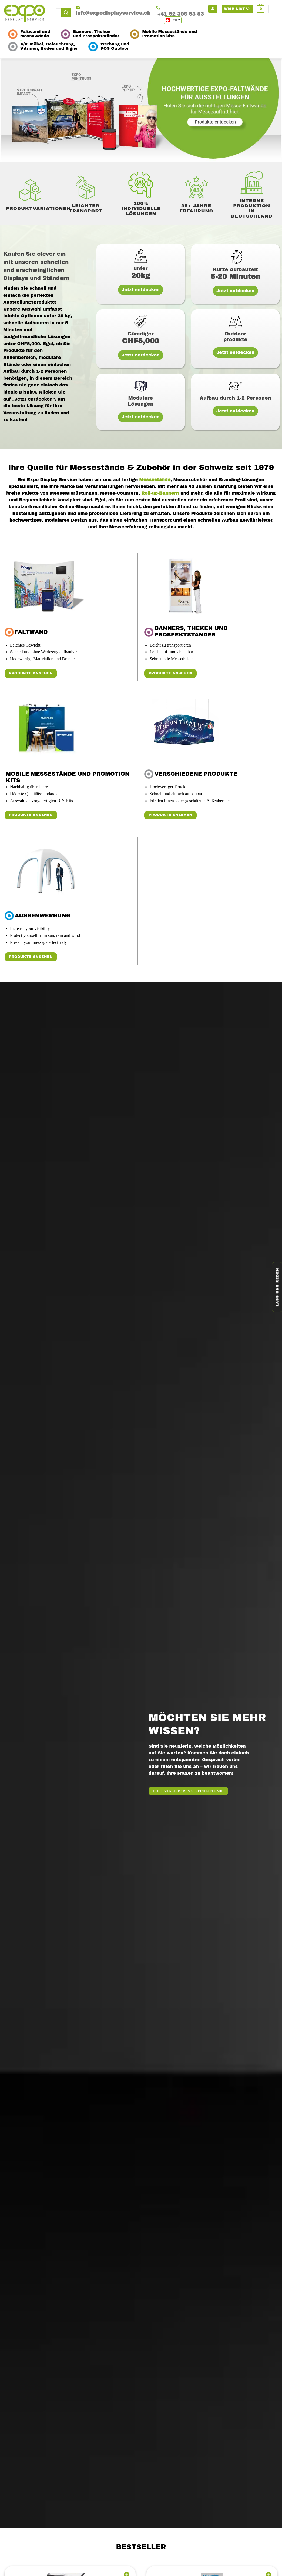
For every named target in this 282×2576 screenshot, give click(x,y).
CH (172, 20)
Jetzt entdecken (141, 289)
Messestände (154, 479)
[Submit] (65, 12)
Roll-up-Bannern (160, 493)
